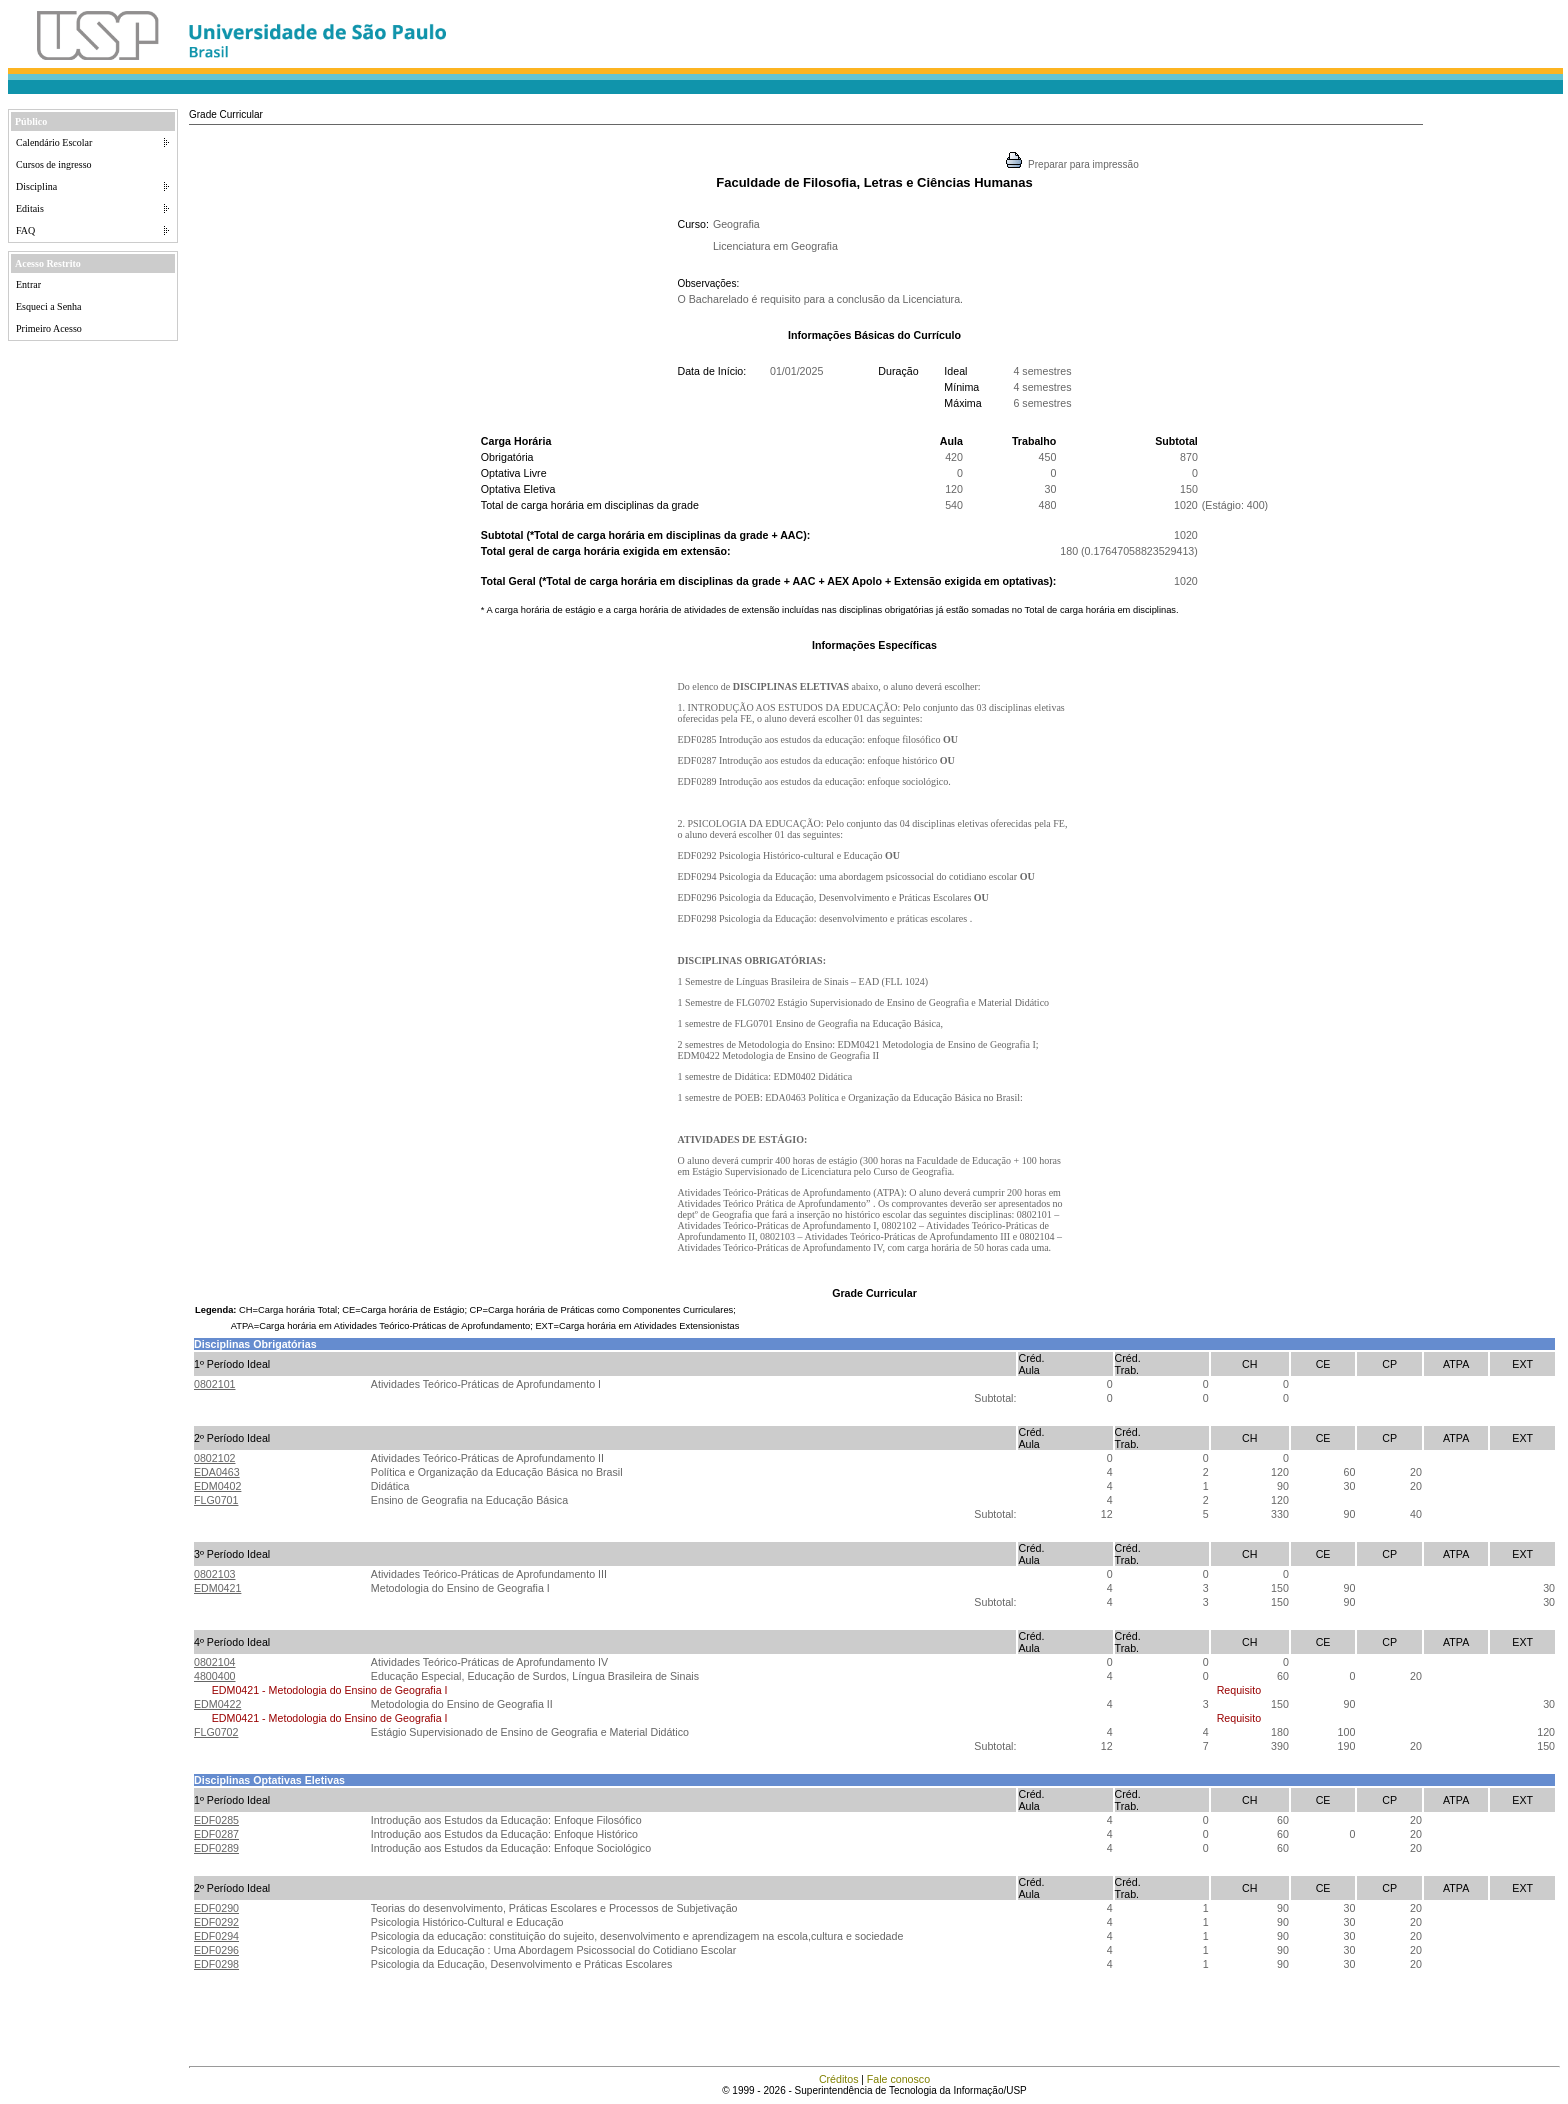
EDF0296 (216, 1950)
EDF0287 (216, 1834)
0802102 (215, 1458)
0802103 (215, 1574)
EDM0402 (217, 1486)
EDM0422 (217, 1704)
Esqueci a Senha (49, 306)
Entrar (28, 284)
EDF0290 (216, 1908)
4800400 (215, 1676)
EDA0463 (217, 1472)
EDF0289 (216, 1848)
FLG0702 (216, 1732)
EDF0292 (216, 1922)
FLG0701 (216, 1500)
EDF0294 (216, 1936)
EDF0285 (216, 1820)
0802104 (215, 1662)
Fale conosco (898, 2079)
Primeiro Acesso (49, 328)
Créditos (839, 2079)
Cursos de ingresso (54, 164)
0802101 (215, 1384)
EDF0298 (216, 1964)
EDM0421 (217, 1588)
